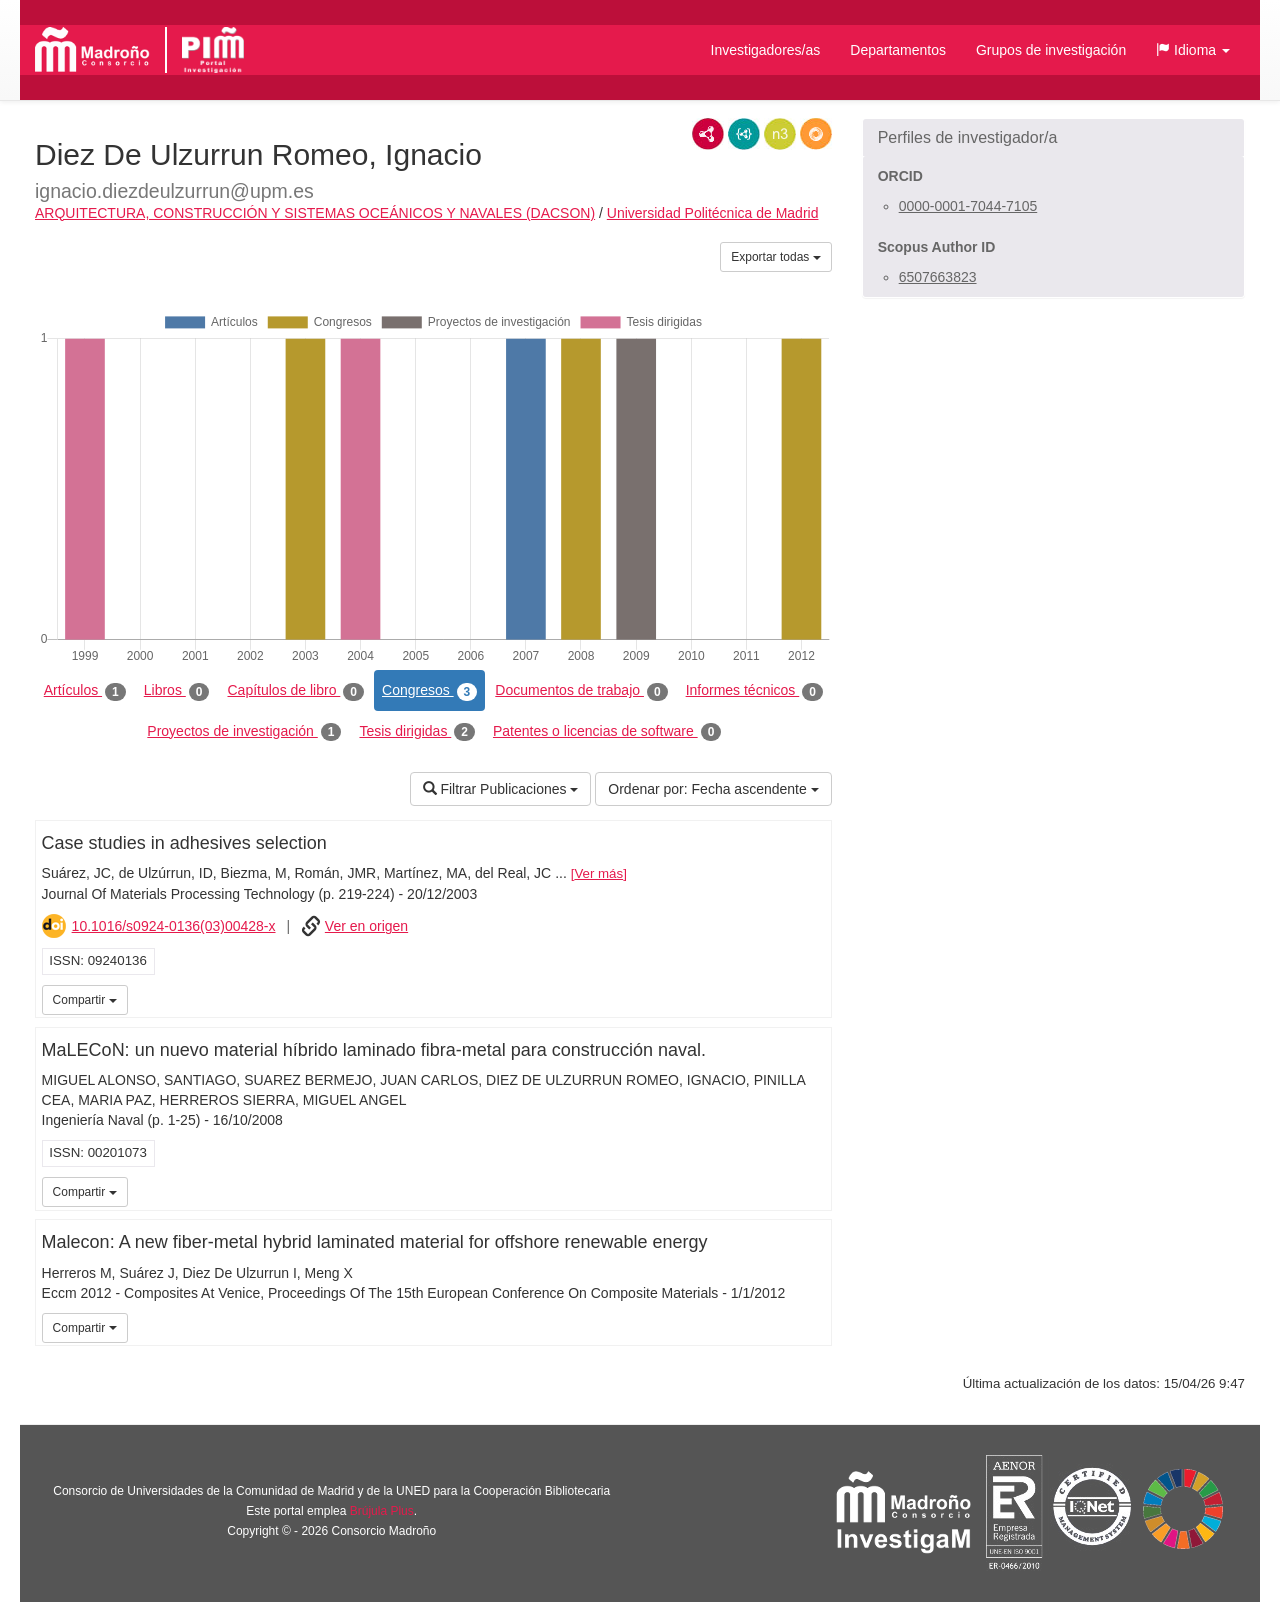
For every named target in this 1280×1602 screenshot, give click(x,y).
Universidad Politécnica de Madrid (713, 213)
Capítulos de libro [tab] (295, 691)
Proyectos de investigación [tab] (244, 732)
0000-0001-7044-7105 (968, 206)
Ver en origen (366, 926)
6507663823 (938, 277)
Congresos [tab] (429, 691)
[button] (1193, 50)
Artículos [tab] (85, 691)
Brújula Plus (382, 1511)
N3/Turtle (780, 134)
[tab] (1053, 138)
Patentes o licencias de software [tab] (607, 732)
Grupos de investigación (1051, 50)
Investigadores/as (766, 50)
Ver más (598, 873)
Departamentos (898, 50)
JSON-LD (744, 134)
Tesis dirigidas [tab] (417, 732)
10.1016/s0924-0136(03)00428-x (174, 926)
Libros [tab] (177, 691)
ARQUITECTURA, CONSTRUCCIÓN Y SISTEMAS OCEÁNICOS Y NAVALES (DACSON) (315, 213)
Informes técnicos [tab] (754, 691)
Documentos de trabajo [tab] (581, 691)
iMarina (813, 998)
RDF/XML (708, 134)
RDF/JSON (816, 134)
